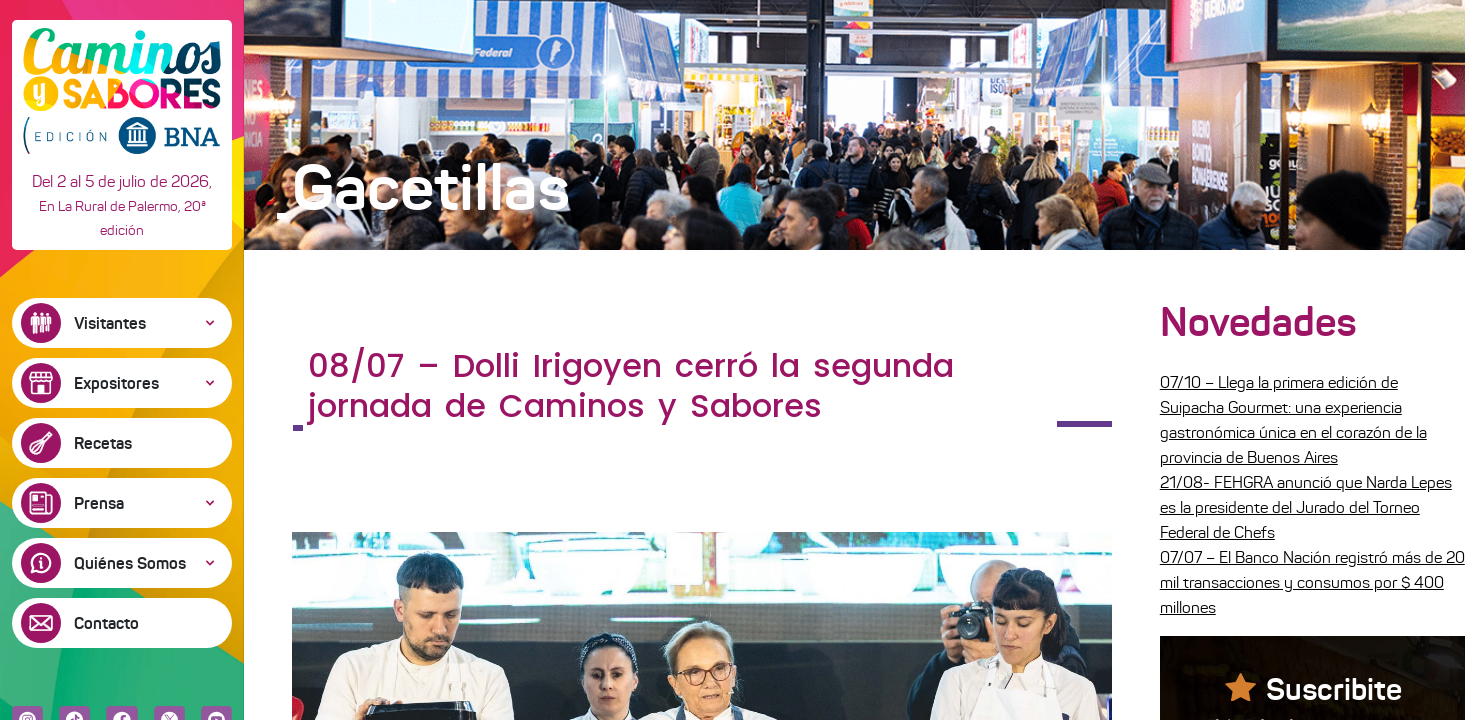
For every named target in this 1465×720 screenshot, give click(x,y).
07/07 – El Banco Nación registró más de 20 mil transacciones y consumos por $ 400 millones (1312, 582)
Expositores (116, 383)
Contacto (106, 623)
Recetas (103, 443)
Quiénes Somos (130, 563)
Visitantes (110, 323)
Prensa (99, 503)
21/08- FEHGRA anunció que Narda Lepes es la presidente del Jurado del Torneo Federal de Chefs (1306, 507)
